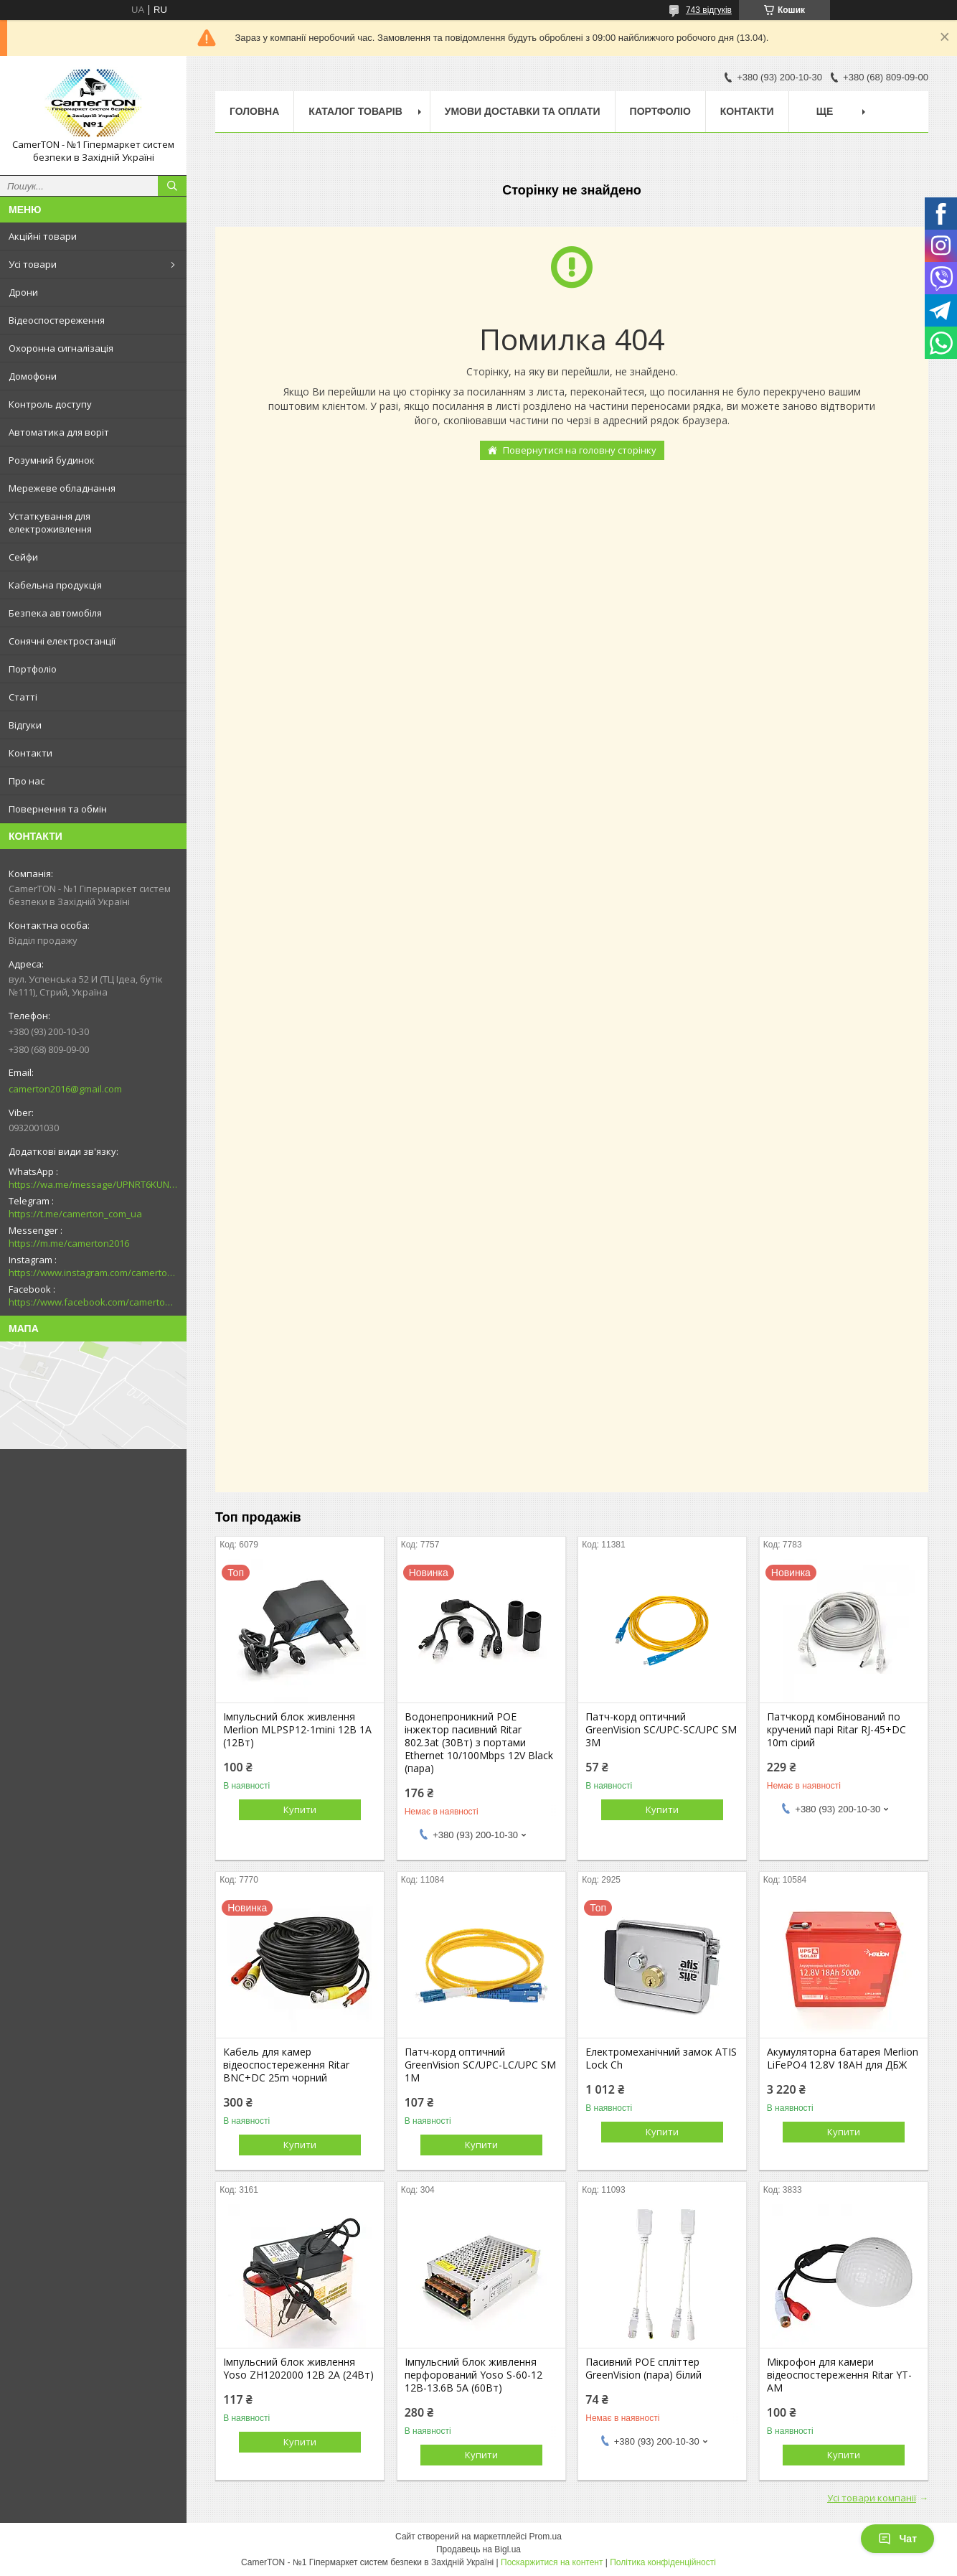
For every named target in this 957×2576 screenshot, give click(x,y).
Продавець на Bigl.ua (478, 2549)
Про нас (26, 780)
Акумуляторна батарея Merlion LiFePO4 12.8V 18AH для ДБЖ (842, 2058)
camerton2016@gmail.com (65, 1088)
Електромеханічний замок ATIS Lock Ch (661, 2058)
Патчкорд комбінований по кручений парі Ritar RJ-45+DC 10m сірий (836, 1729)
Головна (254, 111)
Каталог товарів (355, 111)
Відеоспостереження (57, 320)
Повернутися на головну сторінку (579, 450)
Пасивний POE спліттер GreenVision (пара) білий (643, 2368)
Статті (23, 696)
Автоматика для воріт (59, 432)
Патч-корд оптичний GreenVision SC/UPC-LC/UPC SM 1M (480, 2065)
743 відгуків (709, 10)
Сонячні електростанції (62, 640)
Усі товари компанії (871, 2497)
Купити (299, 1809)
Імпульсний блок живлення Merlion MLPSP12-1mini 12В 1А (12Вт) (297, 1729)
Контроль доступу (50, 404)
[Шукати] (172, 186)
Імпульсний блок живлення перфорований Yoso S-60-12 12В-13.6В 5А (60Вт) (473, 2375)
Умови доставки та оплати (522, 111)
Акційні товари (43, 236)
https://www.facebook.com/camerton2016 (93, 1302)
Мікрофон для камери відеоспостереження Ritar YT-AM (839, 2375)
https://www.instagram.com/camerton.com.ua (93, 1272)
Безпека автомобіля (55, 612)
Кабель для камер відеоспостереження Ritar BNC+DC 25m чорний (286, 2065)
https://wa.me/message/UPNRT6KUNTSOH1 (93, 1184)
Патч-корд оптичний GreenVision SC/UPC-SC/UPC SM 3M (661, 1729)
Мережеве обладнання (62, 488)
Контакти (30, 752)
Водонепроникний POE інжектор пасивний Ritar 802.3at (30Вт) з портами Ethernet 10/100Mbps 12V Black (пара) (479, 1742)
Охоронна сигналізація (61, 348)
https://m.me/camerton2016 (69, 1243)
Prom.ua (545, 2536)
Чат (897, 2538)
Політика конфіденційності (663, 2562)
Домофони (33, 376)
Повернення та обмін (58, 808)
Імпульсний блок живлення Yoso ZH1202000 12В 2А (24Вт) (298, 2368)
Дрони (23, 292)
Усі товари (33, 264)
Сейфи (23, 557)
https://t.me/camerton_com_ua (75, 1213)
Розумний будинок (52, 460)
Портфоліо (33, 668)
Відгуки (25, 724)
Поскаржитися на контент (552, 2562)
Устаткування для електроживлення (50, 522)
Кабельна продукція (55, 585)
